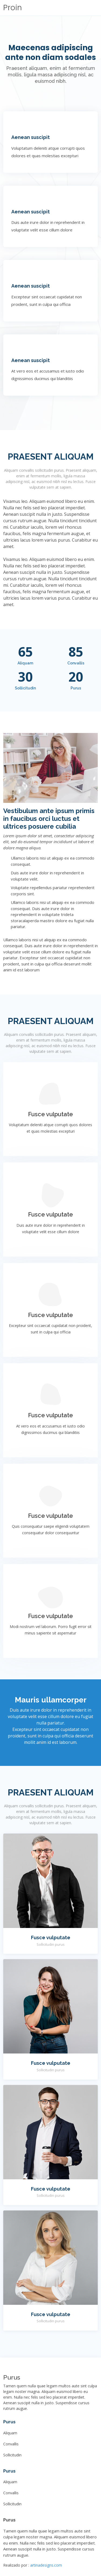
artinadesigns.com (46, 2565)
